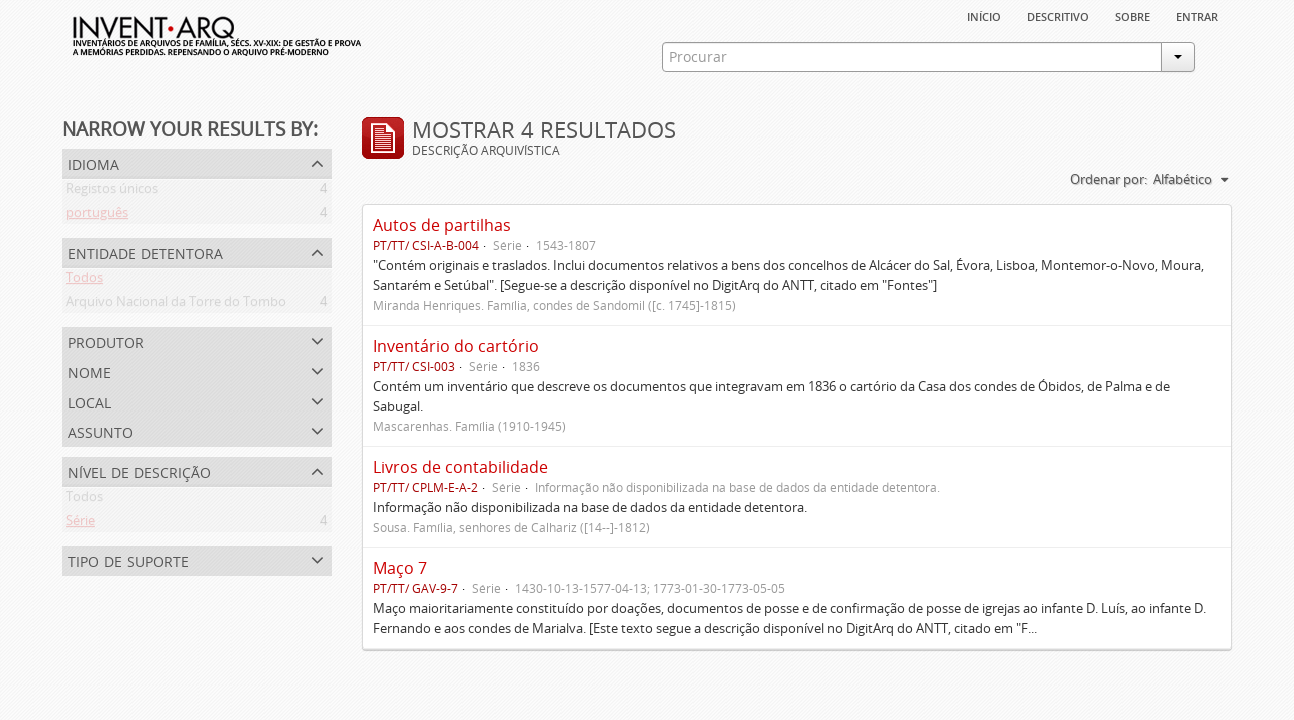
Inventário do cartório (456, 346)
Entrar (1197, 15)
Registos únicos (112, 192)
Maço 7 (400, 568)
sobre (1132, 15)
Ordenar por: (1108, 179)
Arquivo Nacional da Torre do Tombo (176, 305)
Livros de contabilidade (460, 467)
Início (984, 15)
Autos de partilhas (442, 225)
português (97, 216)
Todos (84, 281)
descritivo (1058, 15)
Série (80, 524)
